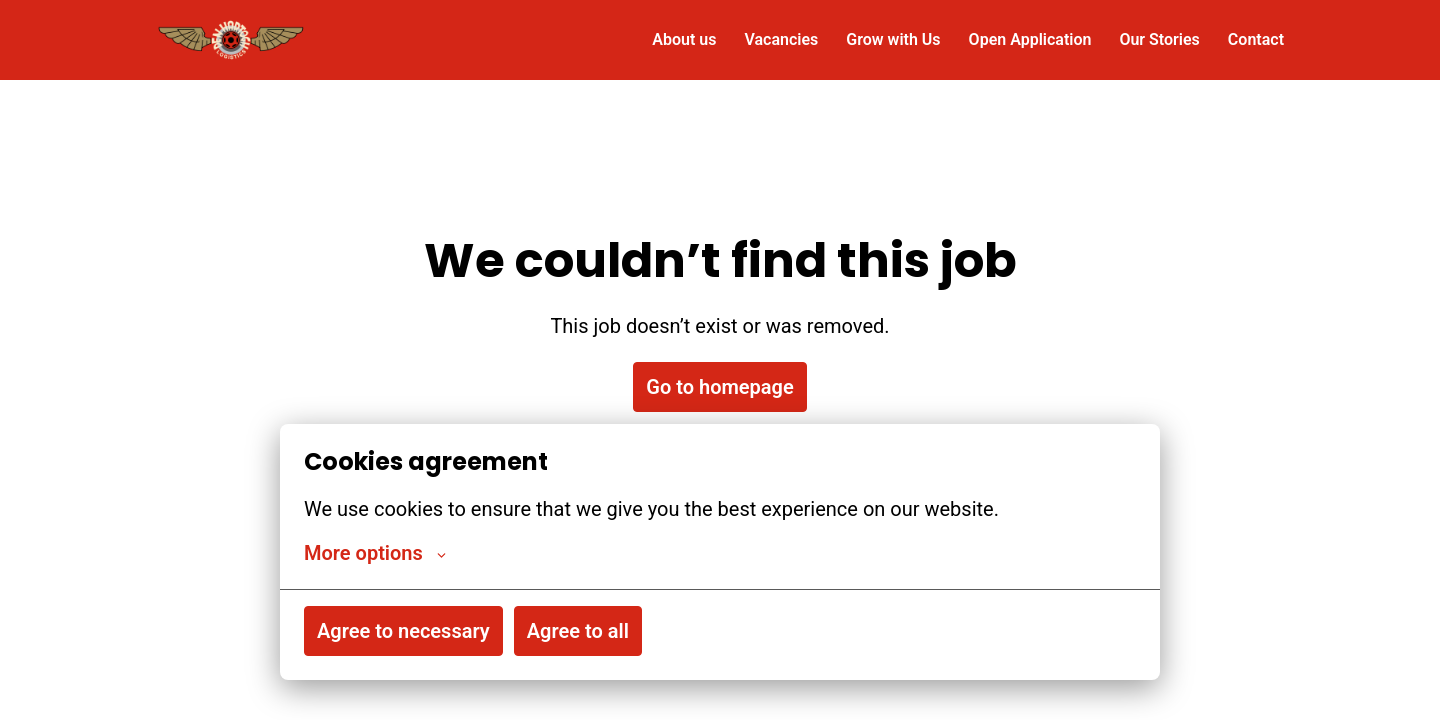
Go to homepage (719, 387)
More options (375, 553)
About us (684, 39)
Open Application (1030, 39)
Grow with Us (893, 39)
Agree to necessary (403, 631)
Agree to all (578, 631)
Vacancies (781, 39)
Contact (1256, 39)
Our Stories (1159, 39)
